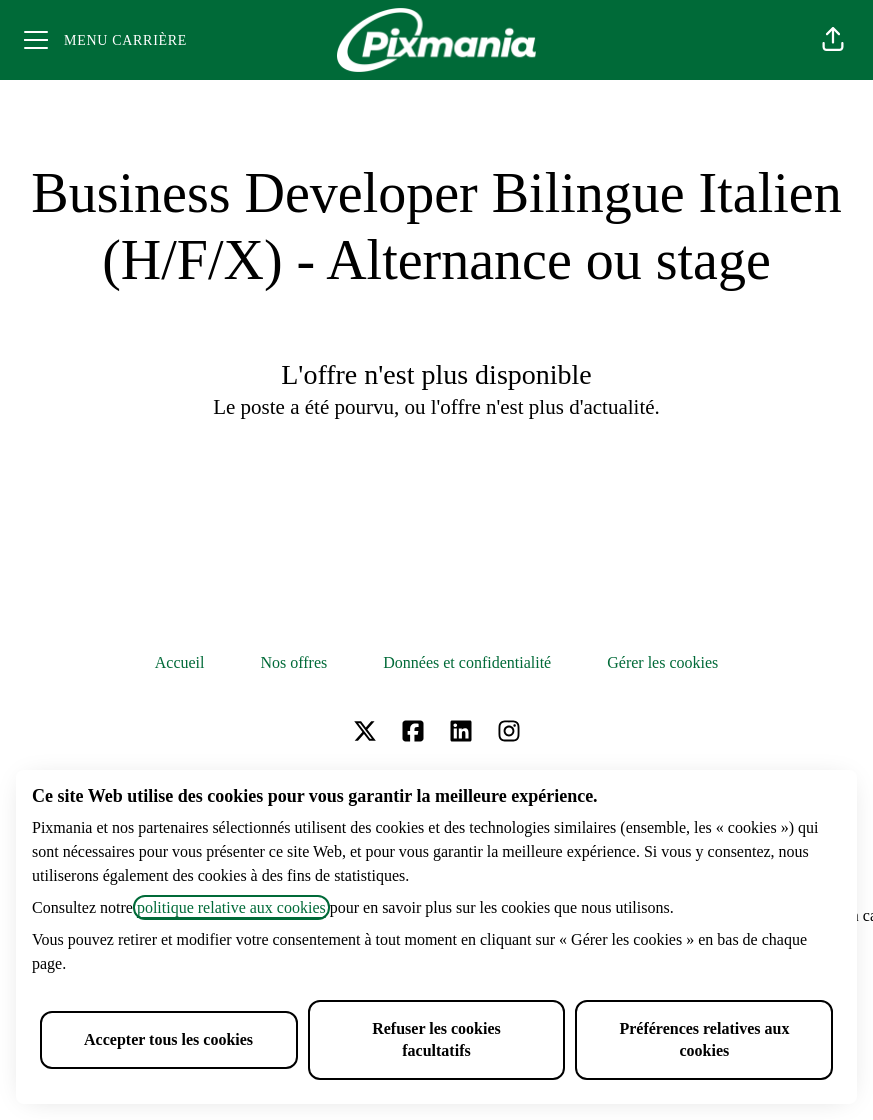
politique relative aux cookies (231, 907)
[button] (833, 40)
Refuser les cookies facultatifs (436, 1039)
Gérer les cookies (662, 662)
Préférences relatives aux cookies (704, 1039)
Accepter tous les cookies (168, 1039)
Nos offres (293, 662)
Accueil (180, 662)
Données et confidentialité (467, 662)
